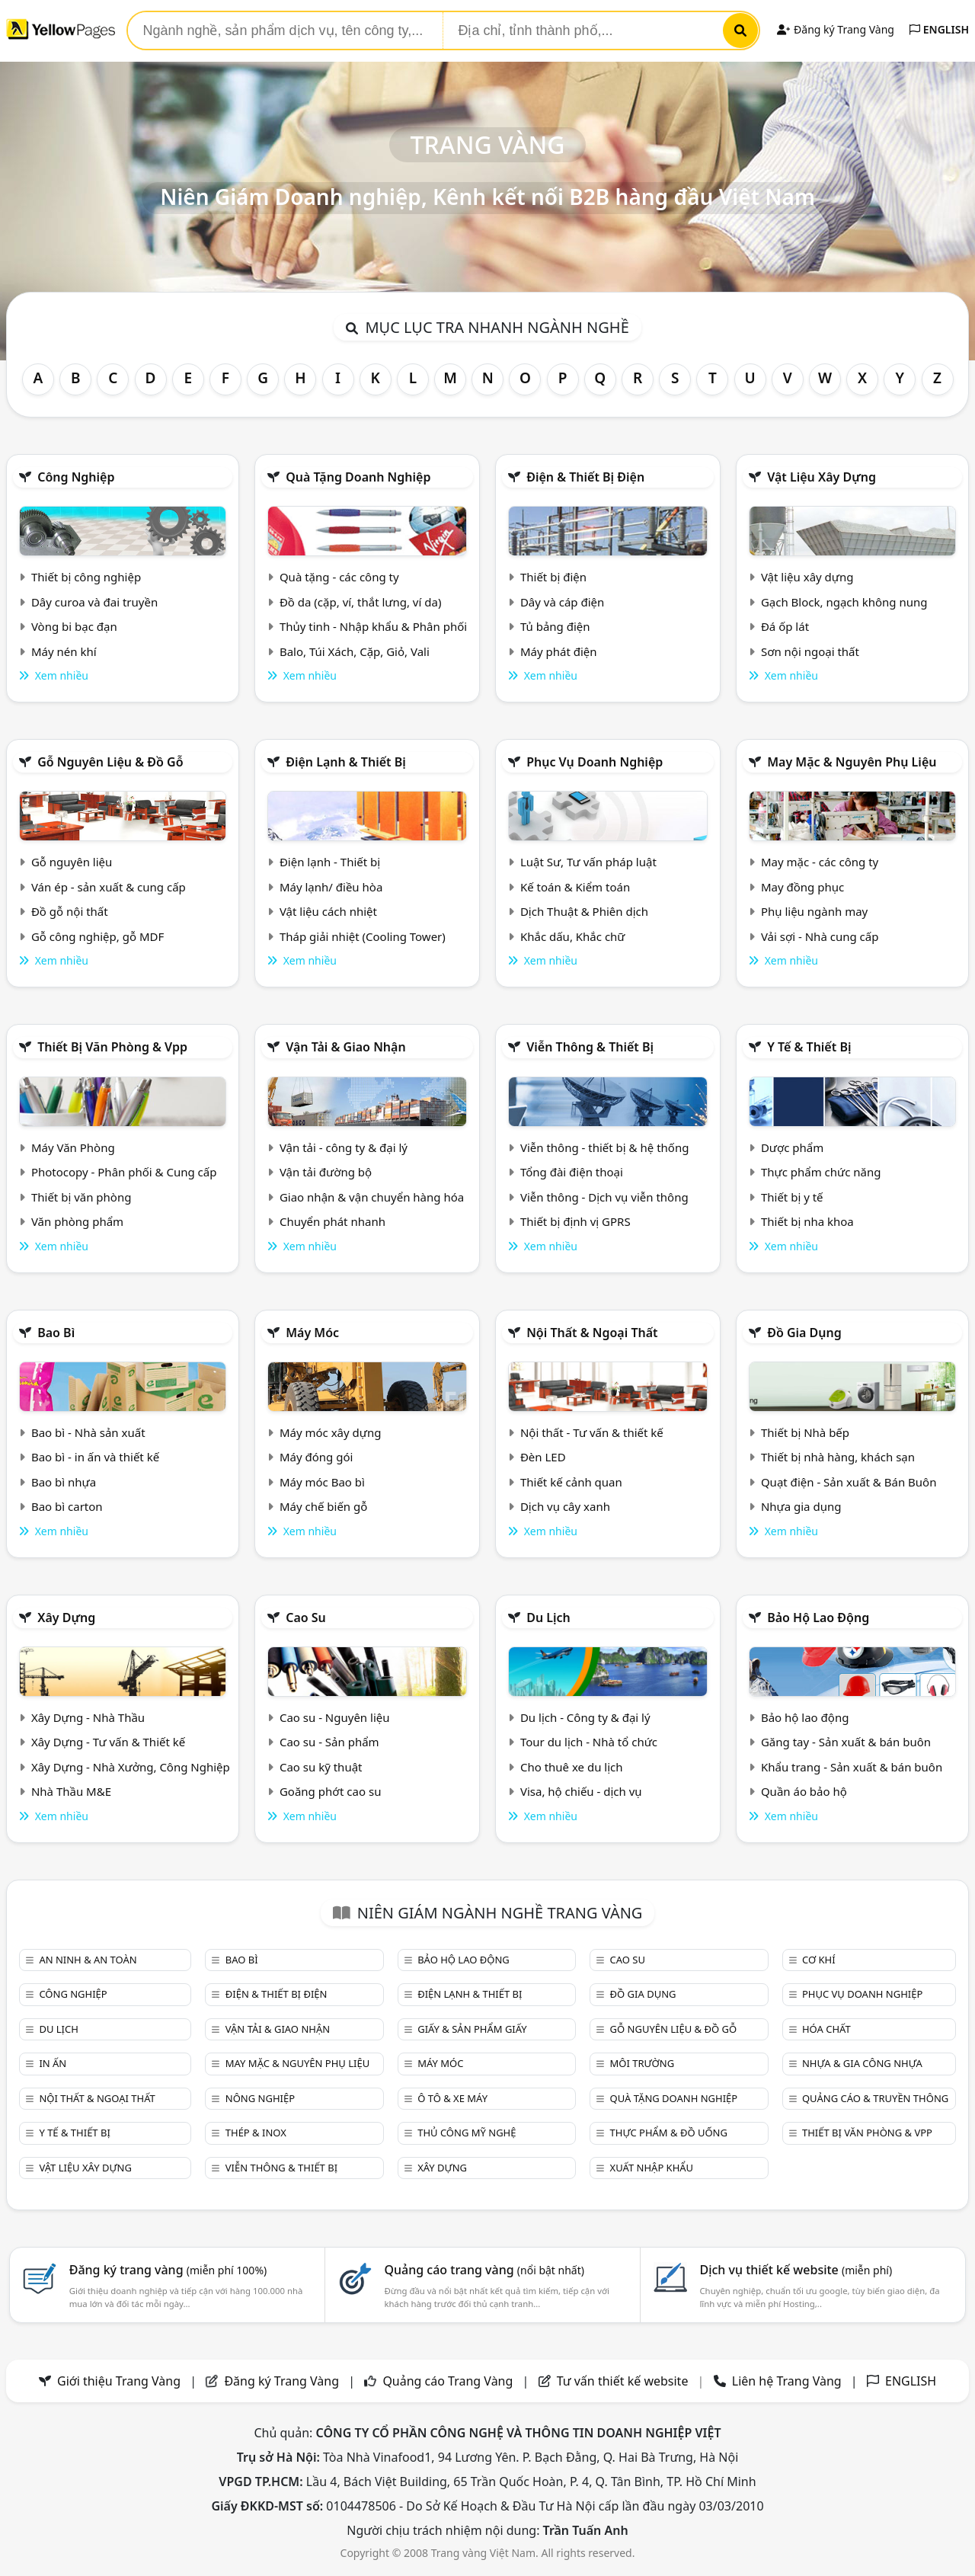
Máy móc (312, 1332)
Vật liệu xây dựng (821, 477)
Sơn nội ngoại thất (810, 651)
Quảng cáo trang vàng (484, 2269)
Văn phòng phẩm (77, 1221)
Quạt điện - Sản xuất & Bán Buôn (849, 1482)
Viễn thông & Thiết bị (590, 1046)
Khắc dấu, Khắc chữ (572, 936)
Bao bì (56, 1332)
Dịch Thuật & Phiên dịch (584, 911)
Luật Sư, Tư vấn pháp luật (588, 861)
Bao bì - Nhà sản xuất (88, 1432)
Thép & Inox (255, 2132)
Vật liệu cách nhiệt (328, 911)
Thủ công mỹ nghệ (466, 2132)
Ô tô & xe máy (452, 2098)
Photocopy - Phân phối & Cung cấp (124, 1171)
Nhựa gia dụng (801, 1506)
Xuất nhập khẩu (652, 2167)
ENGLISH (939, 29)
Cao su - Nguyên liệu (335, 1717)
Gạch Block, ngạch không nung (844, 602)
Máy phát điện (558, 651)
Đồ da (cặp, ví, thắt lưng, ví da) (360, 602)
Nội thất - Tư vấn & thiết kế (591, 1432)
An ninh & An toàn (87, 1959)
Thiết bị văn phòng (81, 1197)
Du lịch (548, 1617)
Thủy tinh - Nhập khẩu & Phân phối (373, 626)
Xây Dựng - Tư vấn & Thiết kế (108, 1741)
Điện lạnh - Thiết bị (330, 861)
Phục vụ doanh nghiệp (594, 762)
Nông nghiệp (260, 2098)
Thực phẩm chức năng (821, 1171)
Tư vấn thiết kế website (624, 2381)
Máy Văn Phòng (73, 1147)
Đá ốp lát (785, 626)
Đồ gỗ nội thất (69, 911)
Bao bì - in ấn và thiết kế (95, 1456)
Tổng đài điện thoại (571, 1171)
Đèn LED (543, 1456)
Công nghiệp (75, 477)
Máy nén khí (64, 651)
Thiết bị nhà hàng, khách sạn (838, 1456)
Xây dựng (66, 1617)
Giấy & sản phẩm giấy (471, 2029)
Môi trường (642, 2063)
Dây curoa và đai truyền (94, 602)
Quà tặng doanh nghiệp (358, 477)
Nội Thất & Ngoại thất (591, 1332)
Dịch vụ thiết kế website (795, 2269)
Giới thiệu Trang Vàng (119, 2381)
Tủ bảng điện (555, 626)
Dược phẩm (792, 1147)
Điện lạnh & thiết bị (346, 762)
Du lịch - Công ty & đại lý (585, 1717)
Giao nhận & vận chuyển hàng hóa (372, 1197)
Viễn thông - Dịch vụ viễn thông (604, 1197)
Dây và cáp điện (562, 602)
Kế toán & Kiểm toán (575, 886)
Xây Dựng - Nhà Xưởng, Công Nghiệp (130, 1766)
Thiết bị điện (553, 576)
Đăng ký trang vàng (168, 2269)
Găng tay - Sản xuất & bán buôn (846, 1741)
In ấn (52, 2063)
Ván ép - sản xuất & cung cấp (108, 886)
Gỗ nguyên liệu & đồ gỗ (110, 762)
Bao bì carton (67, 1506)
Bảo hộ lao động (818, 1617)
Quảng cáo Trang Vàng (447, 2381)
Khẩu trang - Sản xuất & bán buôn (851, 1766)
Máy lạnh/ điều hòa (331, 886)
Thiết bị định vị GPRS (575, 1221)
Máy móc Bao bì (322, 1482)
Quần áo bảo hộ (804, 1791)
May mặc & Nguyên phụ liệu (851, 762)
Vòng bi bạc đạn (74, 626)
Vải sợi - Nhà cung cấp (820, 936)
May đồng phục (802, 886)
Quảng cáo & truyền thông (875, 2098)
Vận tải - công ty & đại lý (344, 1147)
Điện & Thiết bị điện (585, 477)
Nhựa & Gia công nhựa (862, 2063)
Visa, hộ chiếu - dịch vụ (581, 1791)
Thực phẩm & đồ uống (668, 2132)
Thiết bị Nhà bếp (805, 1432)
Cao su (306, 1617)
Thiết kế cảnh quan (571, 1482)
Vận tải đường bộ (326, 1171)
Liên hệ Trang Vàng (787, 2381)
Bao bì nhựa (63, 1482)
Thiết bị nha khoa (807, 1221)
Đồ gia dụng (804, 1332)
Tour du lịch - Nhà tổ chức (588, 1741)
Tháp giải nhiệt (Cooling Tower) (363, 936)
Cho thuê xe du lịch (571, 1766)
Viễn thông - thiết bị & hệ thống (604, 1147)
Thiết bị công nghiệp (86, 576)
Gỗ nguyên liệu (71, 861)
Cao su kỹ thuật (321, 1766)
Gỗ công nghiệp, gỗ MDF (97, 936)
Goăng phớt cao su (331, 1791)
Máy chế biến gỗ (323, 1506)
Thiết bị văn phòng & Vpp (112, 1046)
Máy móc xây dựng (331, 1432)
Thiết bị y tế (792, 1197)
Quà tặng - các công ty (339, 576)
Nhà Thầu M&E (71, 1791)
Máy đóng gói (316, 1456)
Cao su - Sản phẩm (329, 1741)
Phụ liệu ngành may (814, 911)
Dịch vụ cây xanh (565, 1506)
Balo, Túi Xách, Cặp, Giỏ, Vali (355, 651)
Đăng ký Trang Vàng (835, 29)
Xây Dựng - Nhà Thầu (88, 1717)
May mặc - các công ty (819, 861)
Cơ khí (819, 1959)
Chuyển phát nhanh (332, 1221)
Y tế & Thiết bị (809, 1046)
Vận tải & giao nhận (345, 1046)
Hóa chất (826, 2029)
